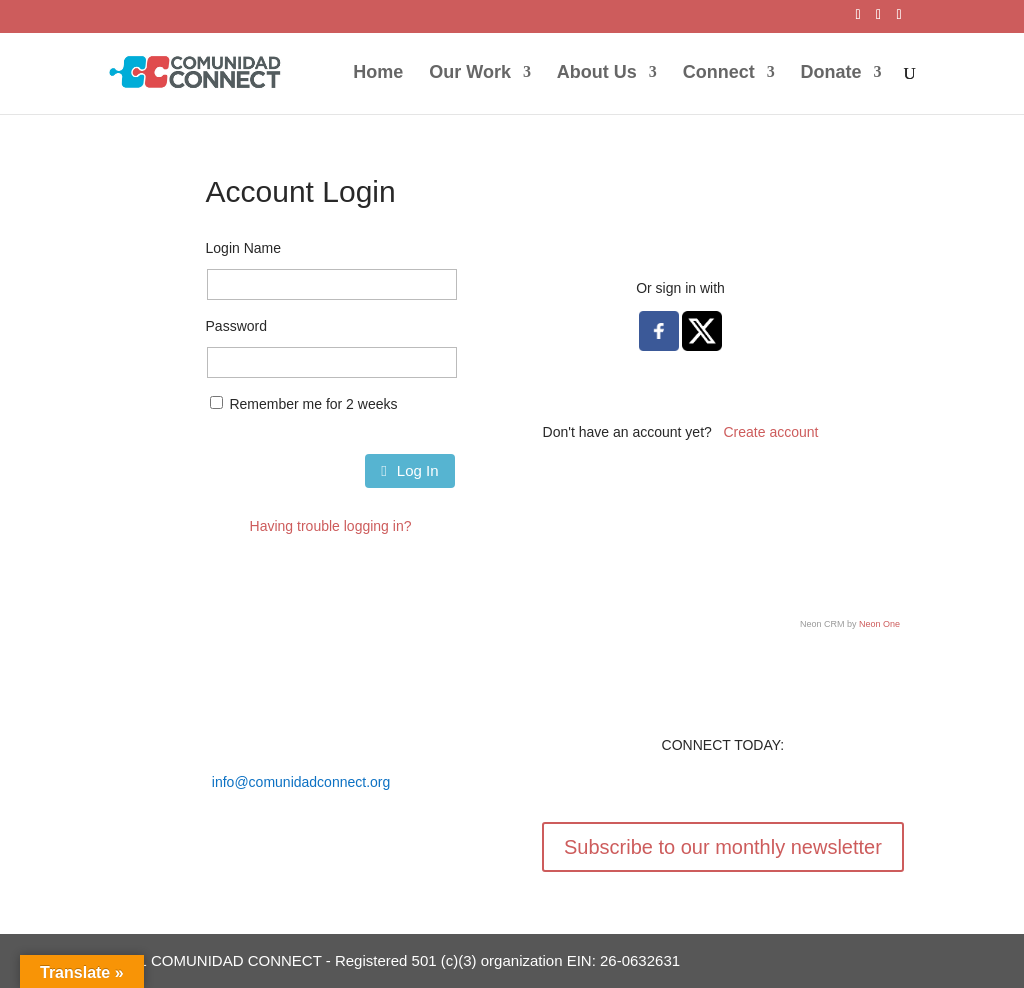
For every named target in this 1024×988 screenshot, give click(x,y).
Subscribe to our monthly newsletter (723, 847)
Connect (719, 73)
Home (378, 73)
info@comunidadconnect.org (301, 782)
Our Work (470, 73)
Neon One (879, 624)
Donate (831, 73)
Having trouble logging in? (331, 526)
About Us (597, 73)
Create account (771, 432)
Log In (409, 470)
